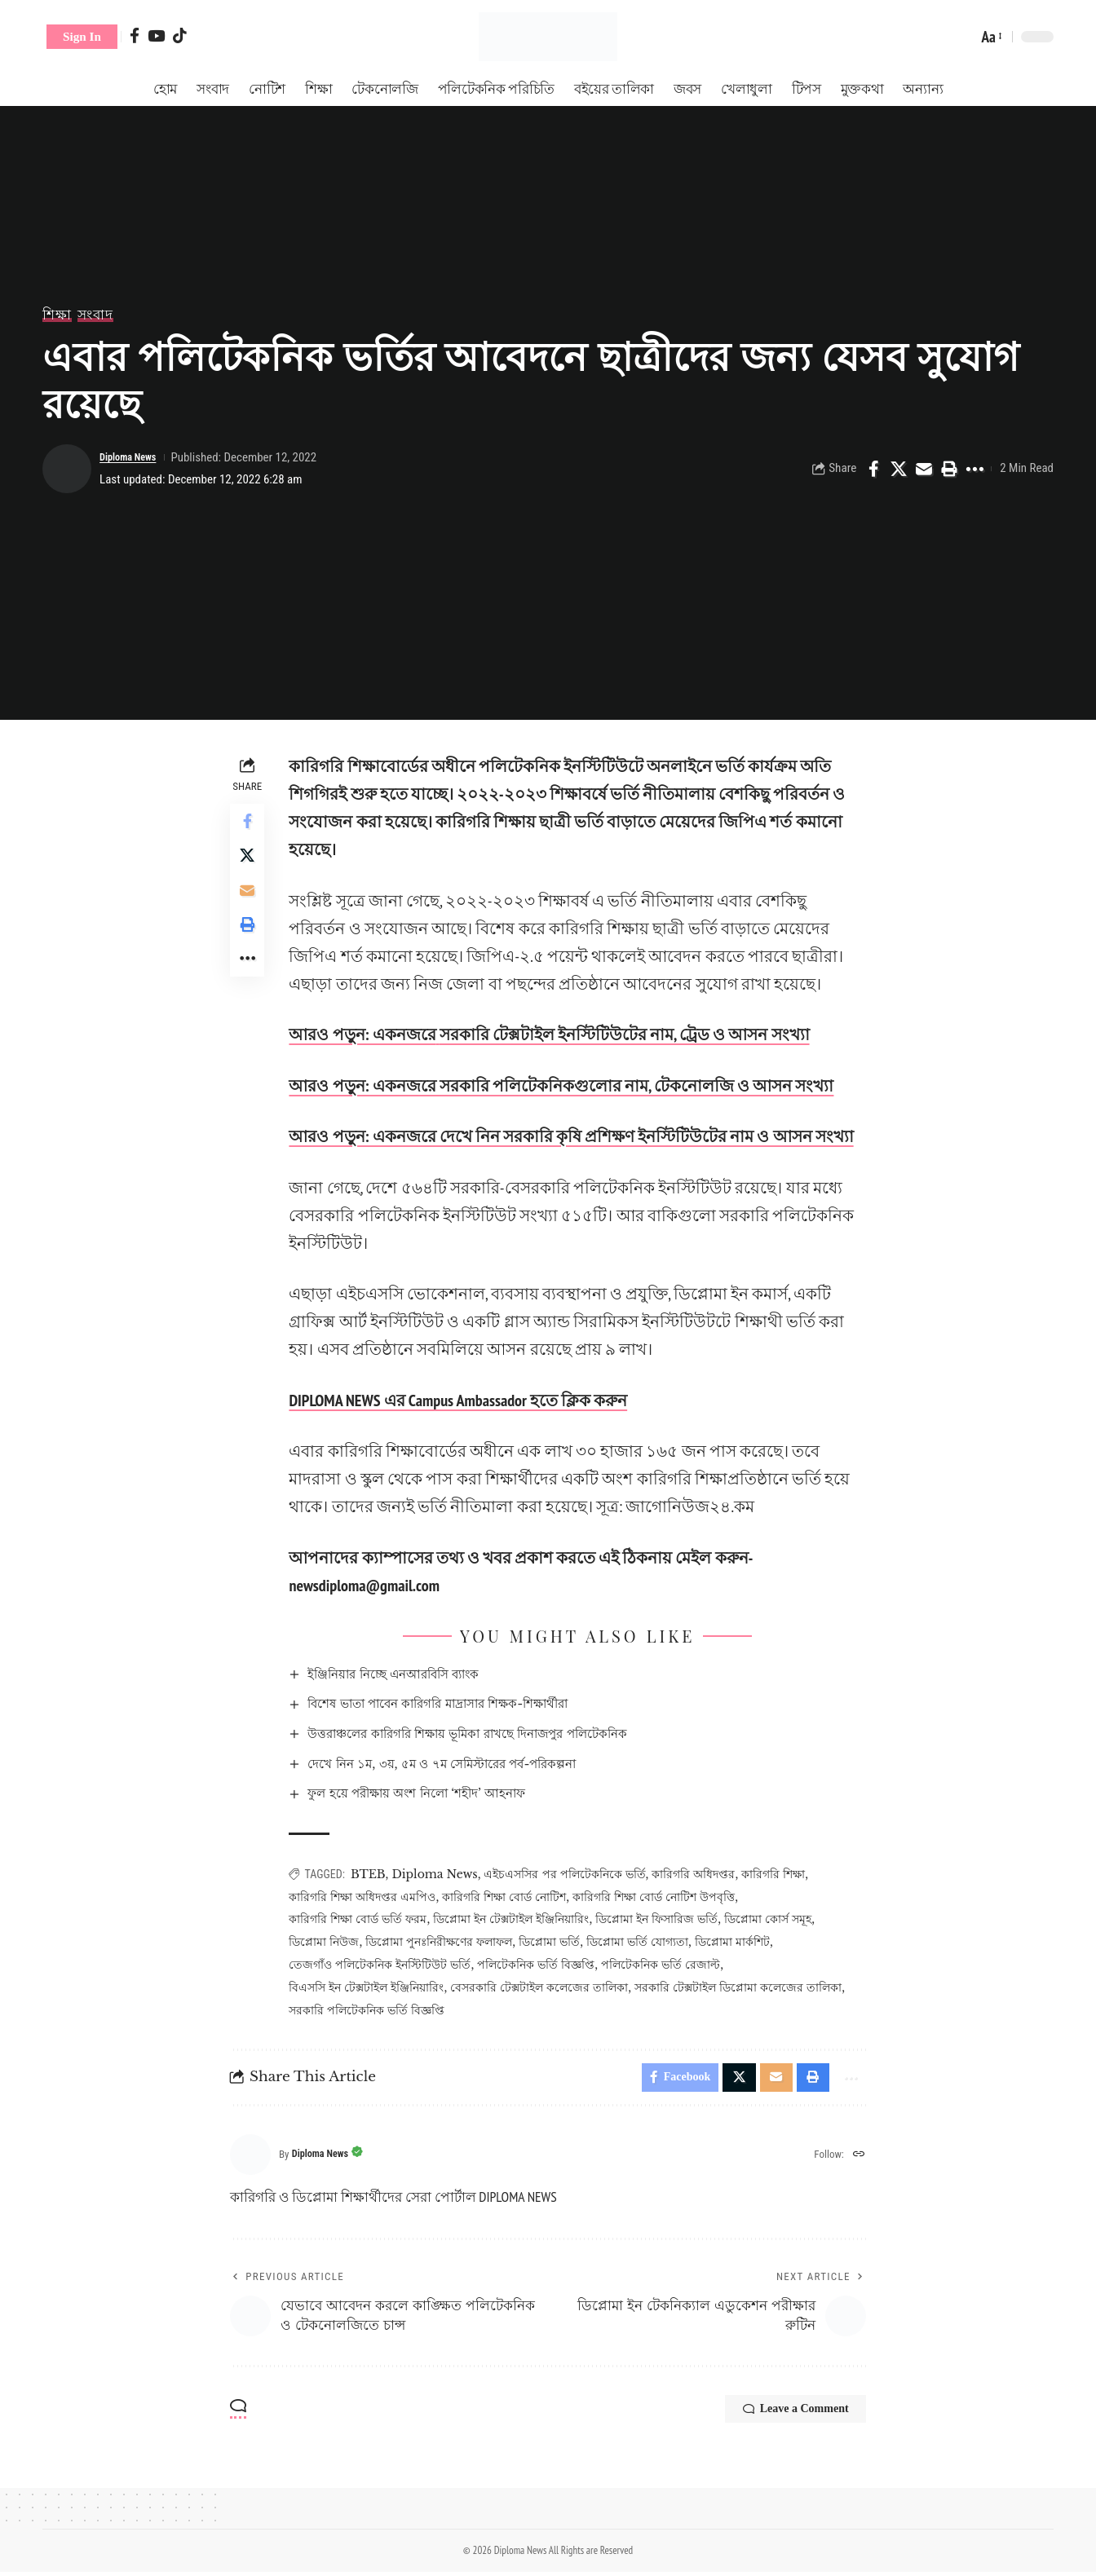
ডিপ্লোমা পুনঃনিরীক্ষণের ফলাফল (443, 1941)
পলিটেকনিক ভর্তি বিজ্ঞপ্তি (540, 1964)
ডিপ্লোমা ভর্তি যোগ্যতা (642, 1941)
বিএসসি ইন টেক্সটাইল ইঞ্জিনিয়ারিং (371, 1987)
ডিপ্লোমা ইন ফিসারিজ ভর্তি (661, 1919)
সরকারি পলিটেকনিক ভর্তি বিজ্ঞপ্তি (371, 2010)
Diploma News (134, 457)
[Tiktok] (180, 35)
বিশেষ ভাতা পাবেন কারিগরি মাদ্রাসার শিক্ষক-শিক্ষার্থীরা (464, 1703)
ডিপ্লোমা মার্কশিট (736, 1941)
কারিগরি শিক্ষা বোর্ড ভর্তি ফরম (362, 1919)
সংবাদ (95, 315)
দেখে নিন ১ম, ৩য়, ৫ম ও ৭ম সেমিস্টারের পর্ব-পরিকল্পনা (466, 1763)
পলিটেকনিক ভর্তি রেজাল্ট (665, 1964)
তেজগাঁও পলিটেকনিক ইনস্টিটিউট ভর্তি (384, 1964)
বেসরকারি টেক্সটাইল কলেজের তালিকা (544, 1987)
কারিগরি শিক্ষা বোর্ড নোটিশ (509, 1897)
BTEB (373, 1874)
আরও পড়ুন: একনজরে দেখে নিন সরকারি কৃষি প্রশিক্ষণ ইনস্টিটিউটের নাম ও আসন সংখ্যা (576, 1136)
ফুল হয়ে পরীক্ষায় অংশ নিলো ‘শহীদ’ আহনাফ (439, 1793)
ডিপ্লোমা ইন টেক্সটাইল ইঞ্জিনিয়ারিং (516, 1919)
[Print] (949, 469)
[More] (974, 469)
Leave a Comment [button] (780, 2415)
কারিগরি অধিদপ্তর (698, 1874)
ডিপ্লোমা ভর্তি (554, 1941)
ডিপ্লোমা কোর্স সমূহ (772, 1919)
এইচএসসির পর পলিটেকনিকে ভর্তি (569, 1874)
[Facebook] (135, 35)
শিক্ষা (57, 315)
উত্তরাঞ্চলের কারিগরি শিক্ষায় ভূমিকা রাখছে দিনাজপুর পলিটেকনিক (497, 1733)
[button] (81, 36)
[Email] (924, 469)
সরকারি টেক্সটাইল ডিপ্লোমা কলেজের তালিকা (742, 1987)
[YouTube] (156, 35)
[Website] (857, 2159)
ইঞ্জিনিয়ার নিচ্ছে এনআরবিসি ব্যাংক (413, 1674)
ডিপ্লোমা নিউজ (329, 1941)
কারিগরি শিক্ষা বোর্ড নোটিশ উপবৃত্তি (658, 1897)
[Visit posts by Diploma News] (66, 468)
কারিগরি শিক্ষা (778, 1874)
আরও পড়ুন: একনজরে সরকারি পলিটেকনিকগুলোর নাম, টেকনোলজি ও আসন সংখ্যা (566, 1085)
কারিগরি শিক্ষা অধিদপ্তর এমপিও (367, 1897)
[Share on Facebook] (873, 469)
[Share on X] (898, 469)
